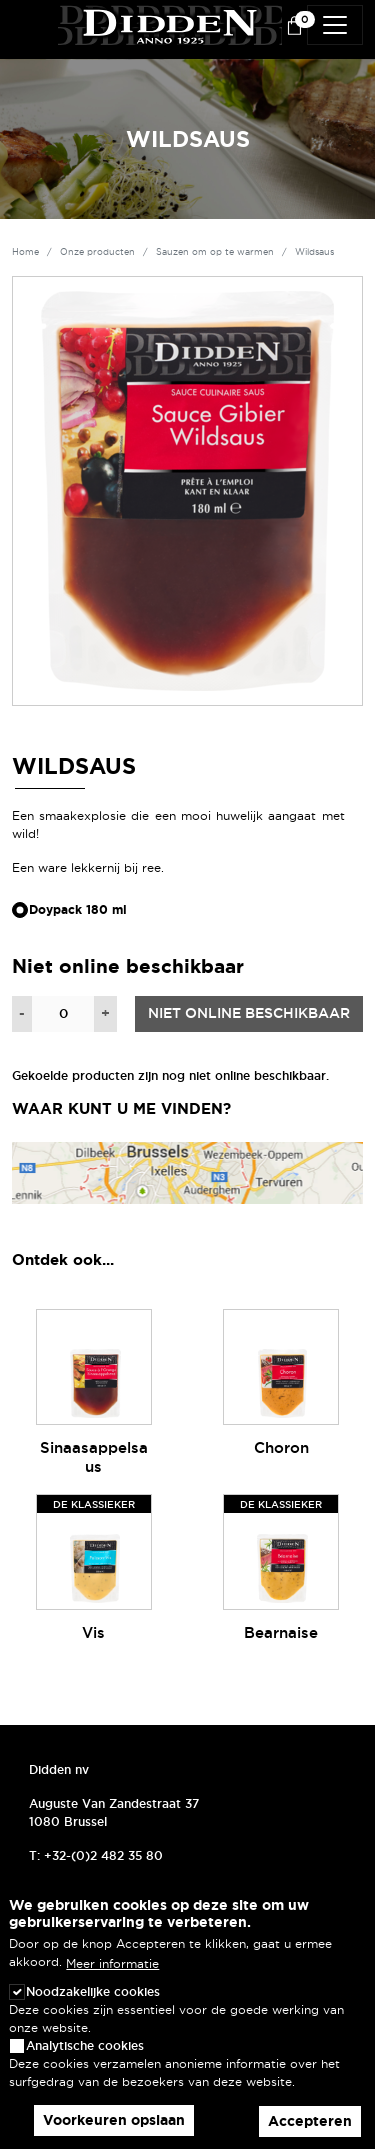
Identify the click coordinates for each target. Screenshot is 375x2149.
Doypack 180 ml (78, 910)
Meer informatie (112, 1963)
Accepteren (310, 2121)
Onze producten (97, 252)
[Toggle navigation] (335, 25)
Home (25, 252)
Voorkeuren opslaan (114, 2120)
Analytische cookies (85, 2045)
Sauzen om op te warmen (215, 252)
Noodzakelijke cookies (93, 1991)
